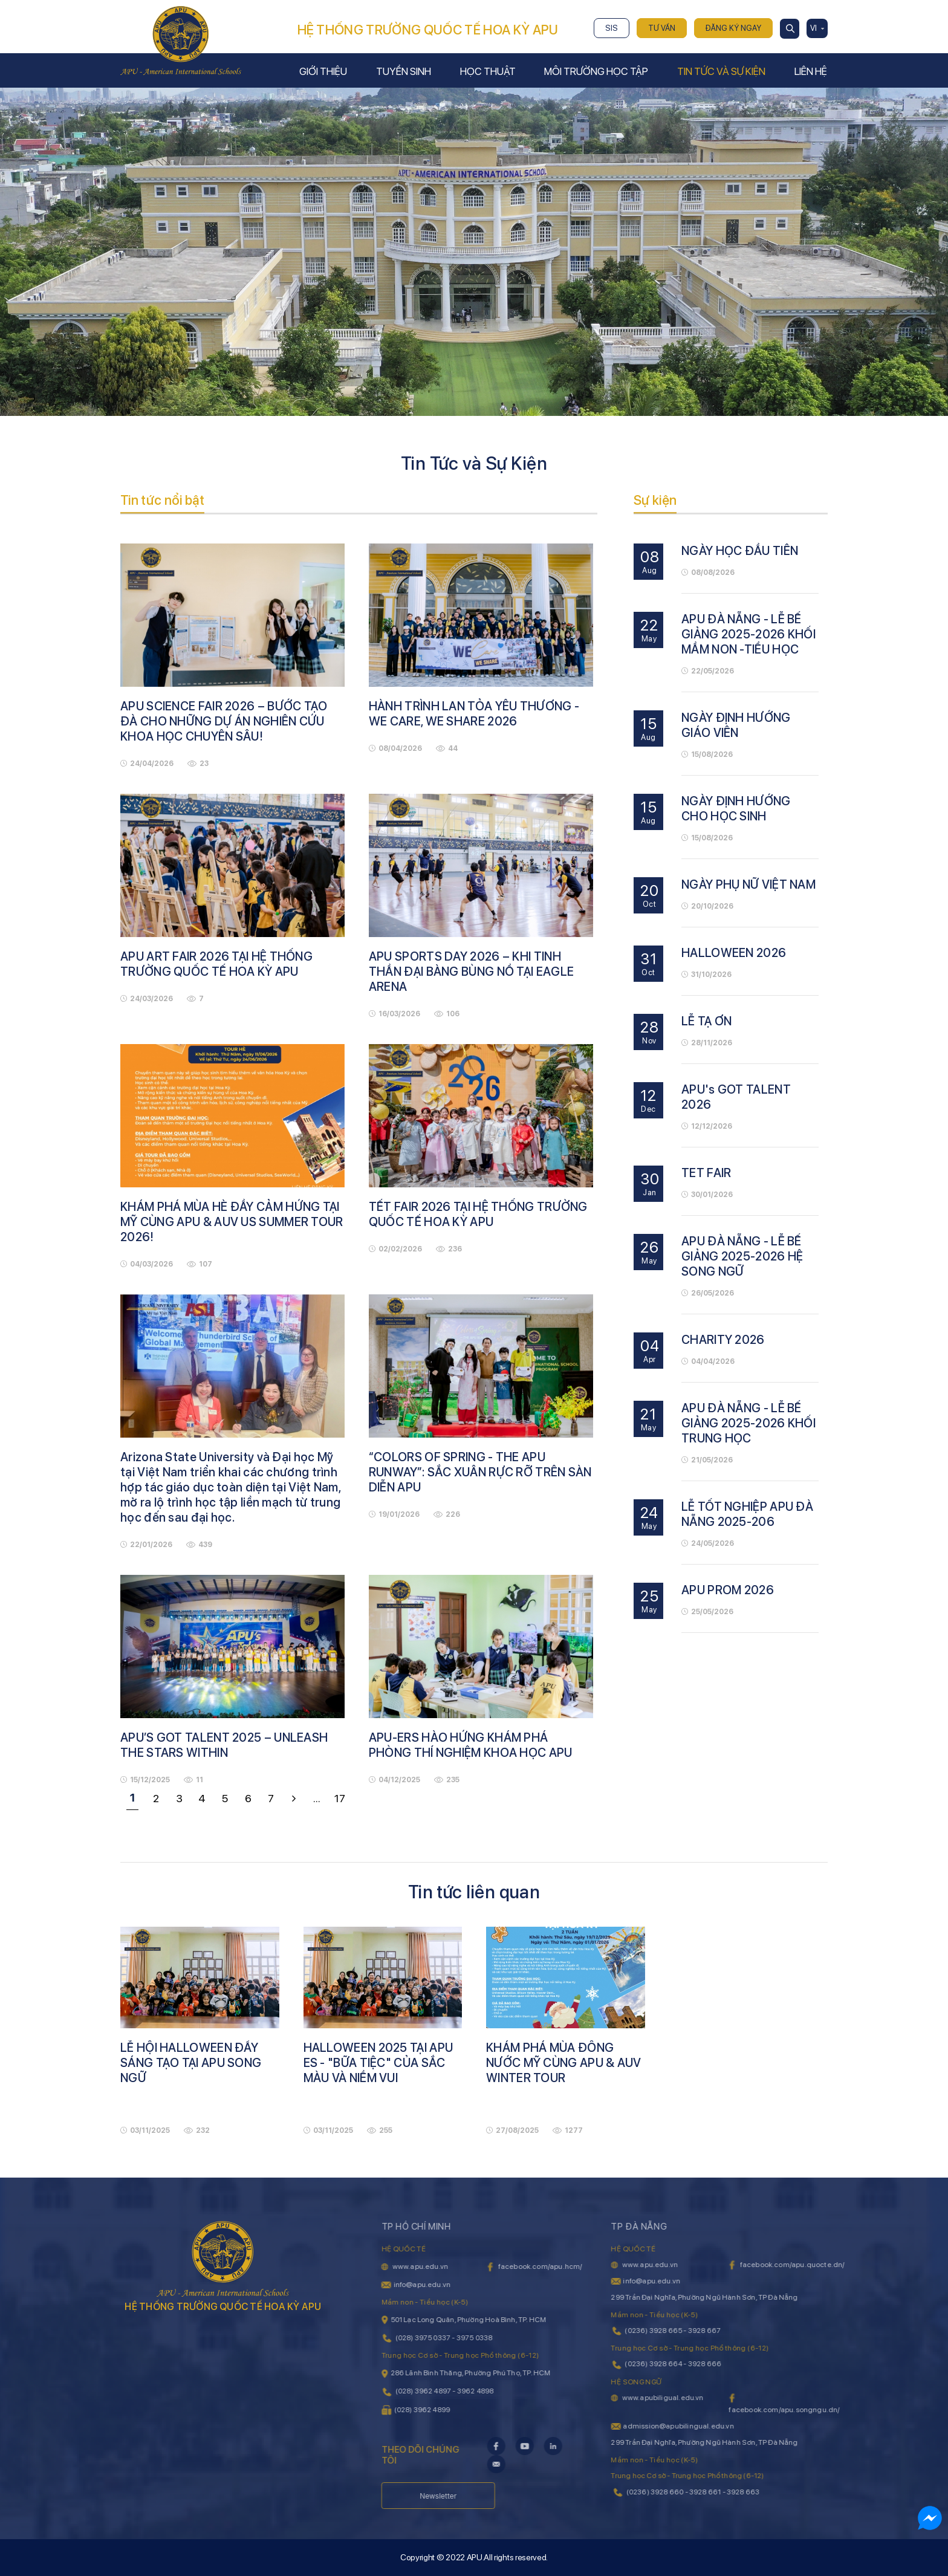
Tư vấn (661, 28)
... (316, 1798)
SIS (611, 28)
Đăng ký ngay (733, 28)
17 (339, 1798)
